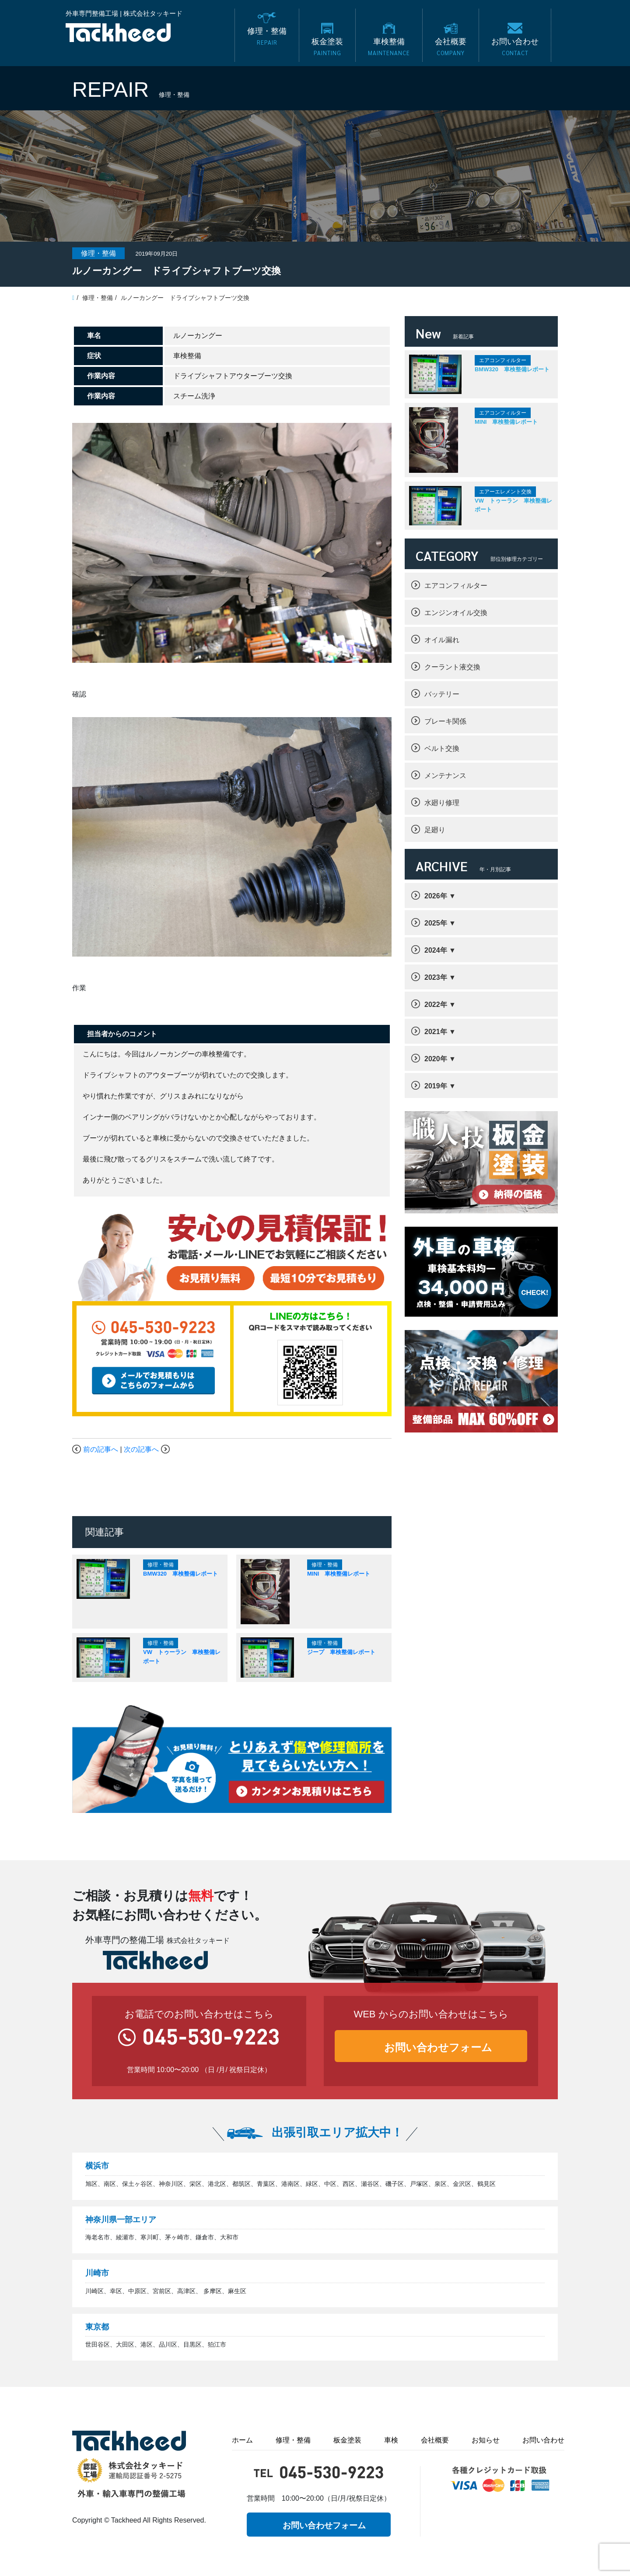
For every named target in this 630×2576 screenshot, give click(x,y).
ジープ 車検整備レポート (341, 1652)
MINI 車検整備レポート (338, 1573)
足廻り (434, 830)
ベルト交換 (441, 748)
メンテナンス (445, 775)
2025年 (435, 923)
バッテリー (441, 694)
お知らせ (486, 2440)
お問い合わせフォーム (438, 2047)
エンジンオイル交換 (455, 612)
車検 (391, 2440)
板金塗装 (347, 2440)
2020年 (435, 1059)
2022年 (435, 1004)
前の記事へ (100, 1449)
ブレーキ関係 (445, 721)
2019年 (435, 1086)
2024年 (435, 950)
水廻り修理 (441, 802)
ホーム (242, 2440)
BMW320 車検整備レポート (180, 1573)
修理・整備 (293, 2440)
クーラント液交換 (452, 667)
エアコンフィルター (455, 585)
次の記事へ (141, 1449)
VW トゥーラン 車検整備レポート (513, 505)
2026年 (435, 896)
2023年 (435, 977)
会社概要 (435, 2440)
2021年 (435, 1031)
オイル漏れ (441, 640)
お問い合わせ (543, 2440)
